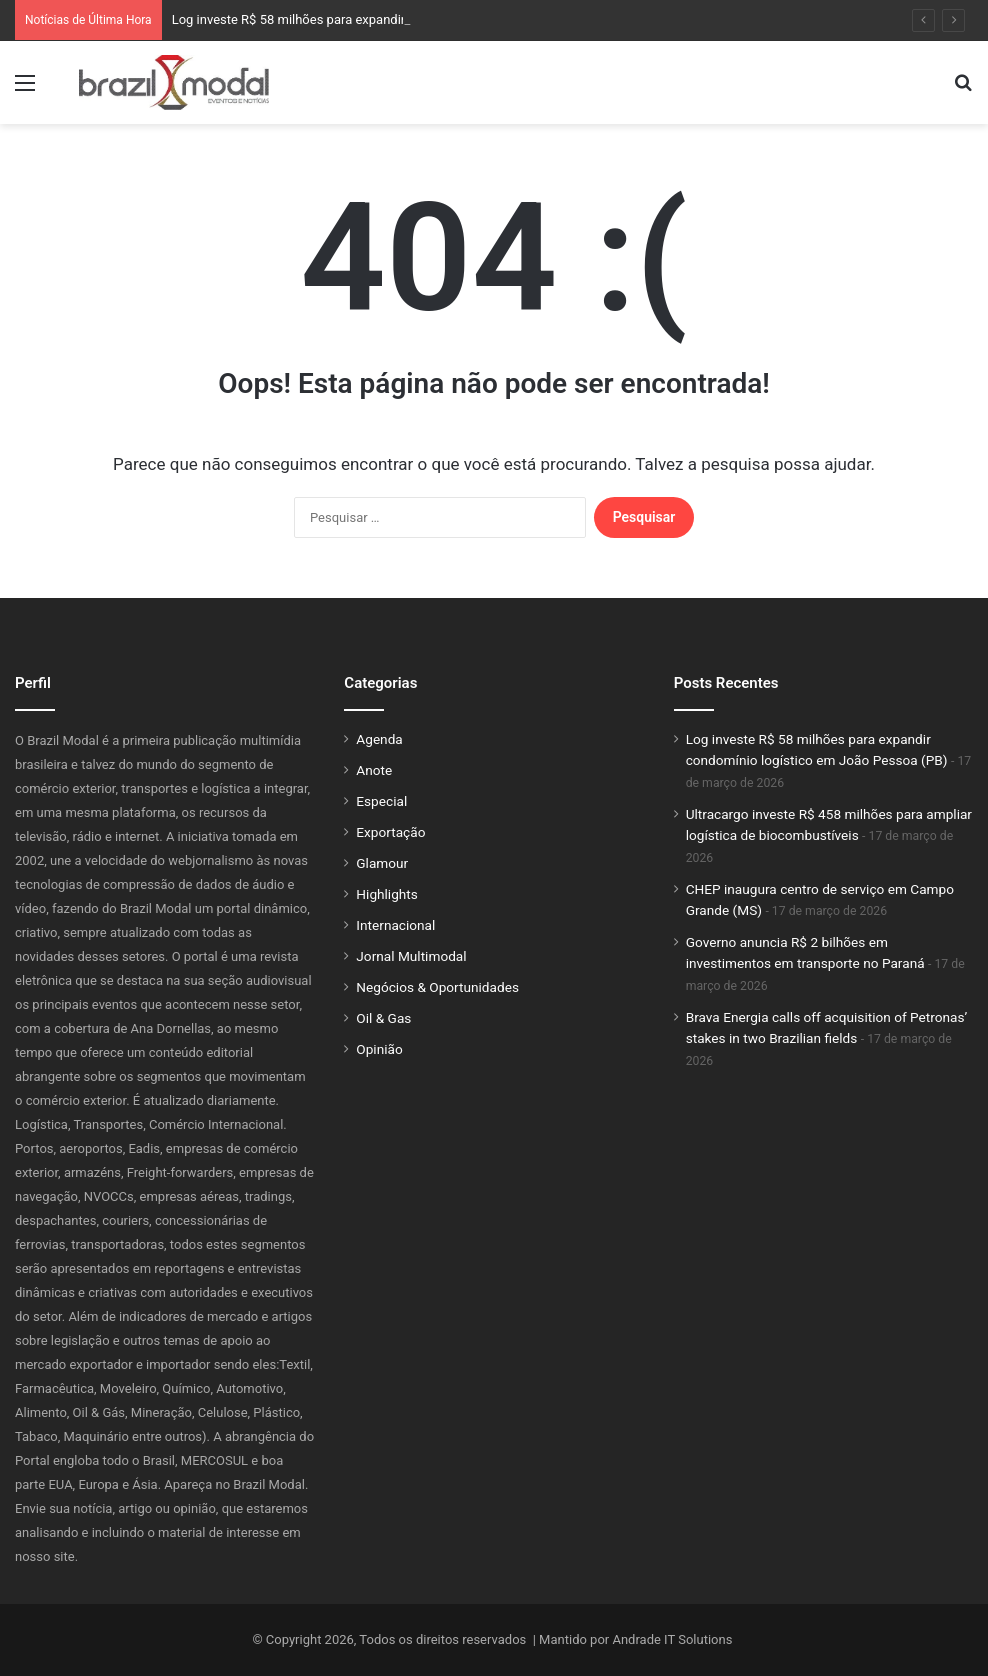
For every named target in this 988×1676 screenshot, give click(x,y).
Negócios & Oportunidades (437, 987)
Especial (381, 801)
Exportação (390, 832)
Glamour (382, 863)
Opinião (379, 1049)
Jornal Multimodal (411, 956)
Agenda (379, 739)
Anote (374, 770)
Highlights (387, 894)
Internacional (395, 925)
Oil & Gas (383, 1018)
